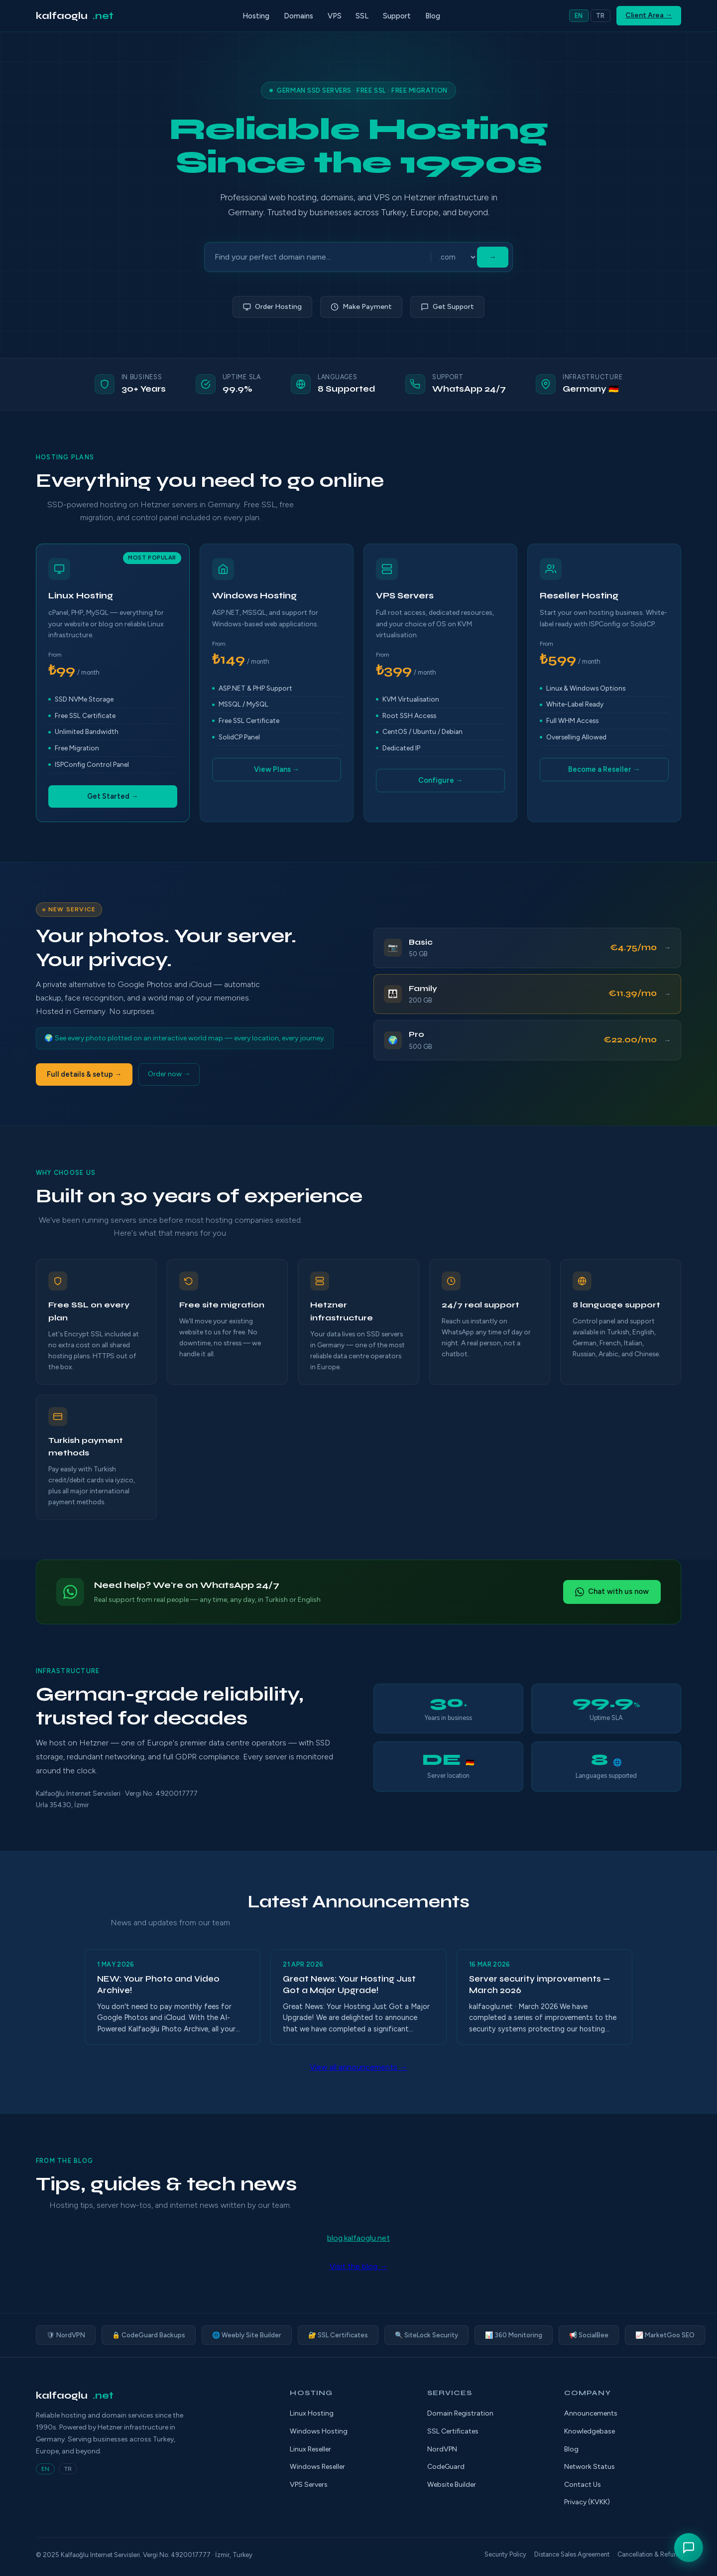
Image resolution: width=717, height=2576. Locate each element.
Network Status (589, 2466)
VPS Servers (309, 2484)
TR (600, 15)
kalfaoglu (75, 16)
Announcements (590, 2413)
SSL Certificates (452, 2431)
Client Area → (648, 15)
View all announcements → (358, 2067)
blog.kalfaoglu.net (358, 2238)
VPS (335, 15)
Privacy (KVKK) (587, 2502)
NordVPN (442, 2449)
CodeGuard (446, 2466)
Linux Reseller (310, 2449)
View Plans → (276, 769)
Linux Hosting (312, 2413)
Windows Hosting (319, 2431)
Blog (432, 15)
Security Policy (505, 2554)
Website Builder (451, 2484)
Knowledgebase (589, 2431)
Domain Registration (460, 2413)
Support (397, 15)
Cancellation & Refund (649, 2554)
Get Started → (112, 796)
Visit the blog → (358, 2266)
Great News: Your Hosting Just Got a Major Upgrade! (349, 1985)
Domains (298, 15)
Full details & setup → (84, 1074)
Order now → (169, 1074)
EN (579, 15)
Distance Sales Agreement (571, 2554)
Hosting (255, 15)
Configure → (440, 780)
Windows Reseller (317, 2466)
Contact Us (582, 2484)
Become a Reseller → (604, 769)
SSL (362, 15)
